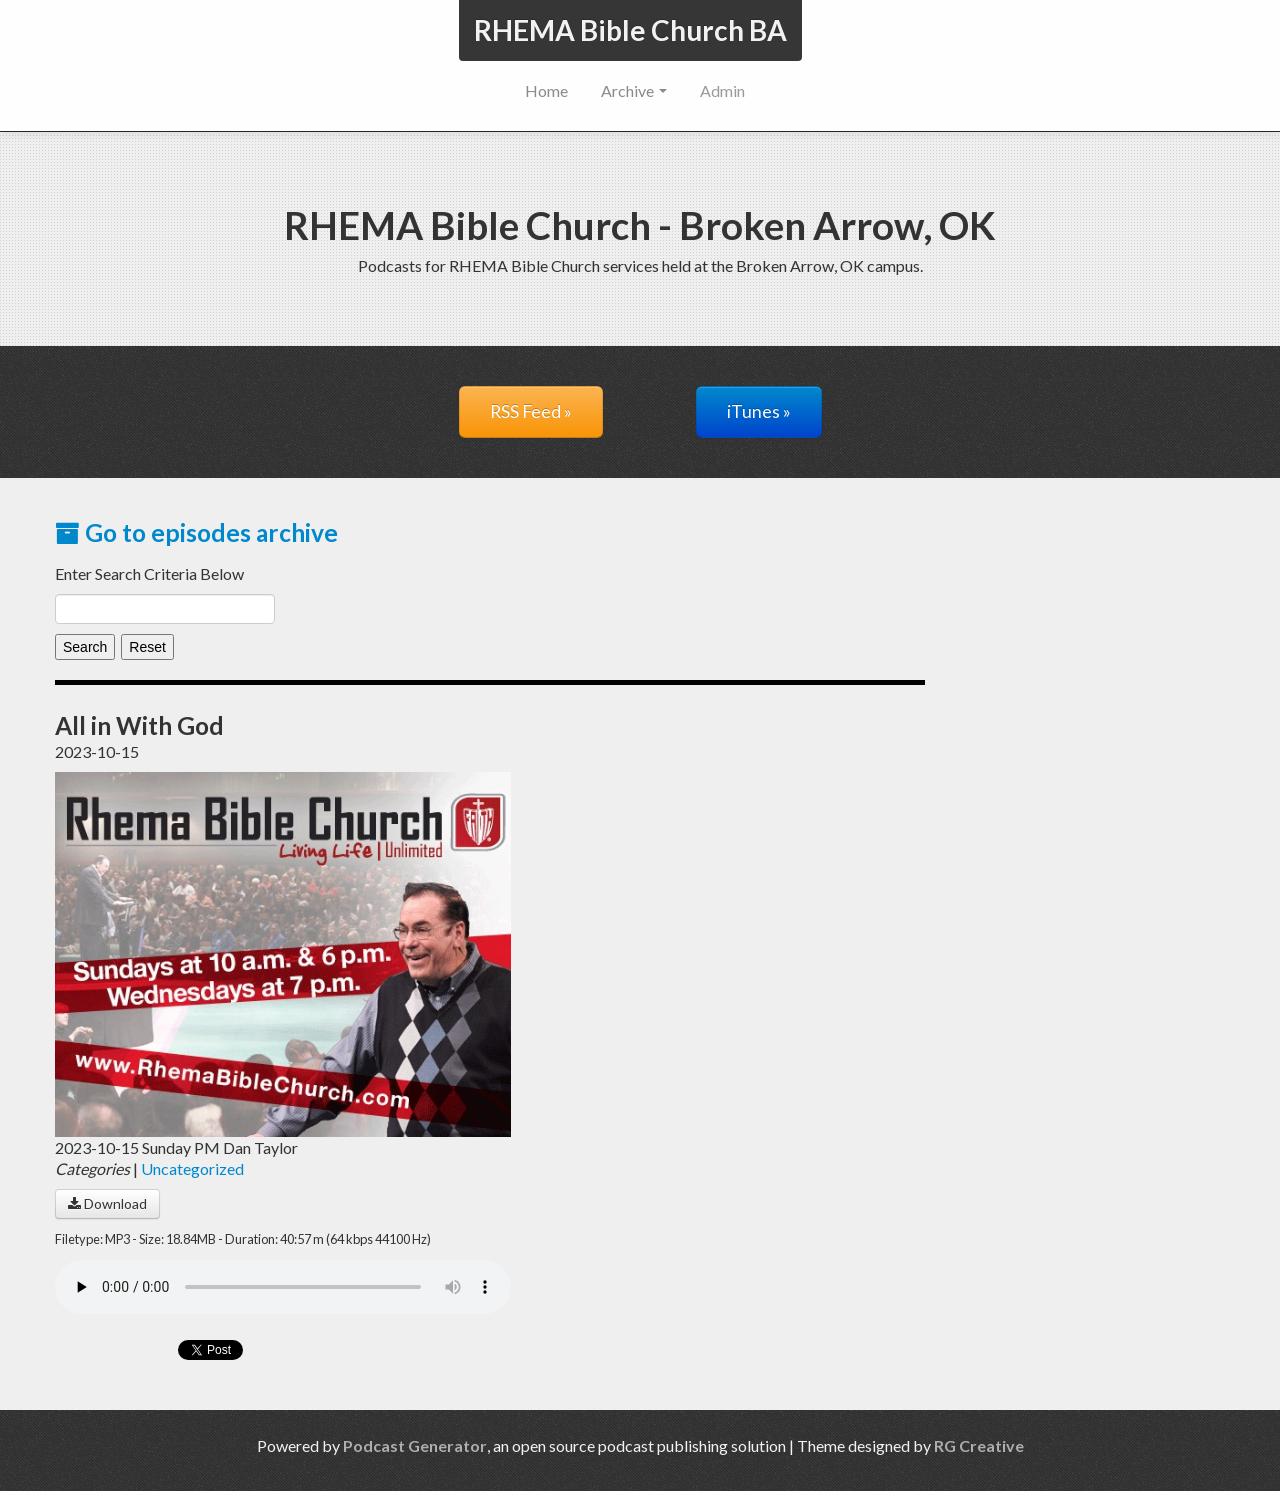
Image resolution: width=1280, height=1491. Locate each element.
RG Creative (979, 1445)
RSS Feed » (531, 411)
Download (107, 1203)
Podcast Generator (415, 1445)
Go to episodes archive (196, 532)
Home (546, 90)
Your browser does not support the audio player (283, 1287)
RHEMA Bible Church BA (630, 30)
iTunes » (759, 411)
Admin (722, 90)
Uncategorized (192, 1168)
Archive (634, 90)
